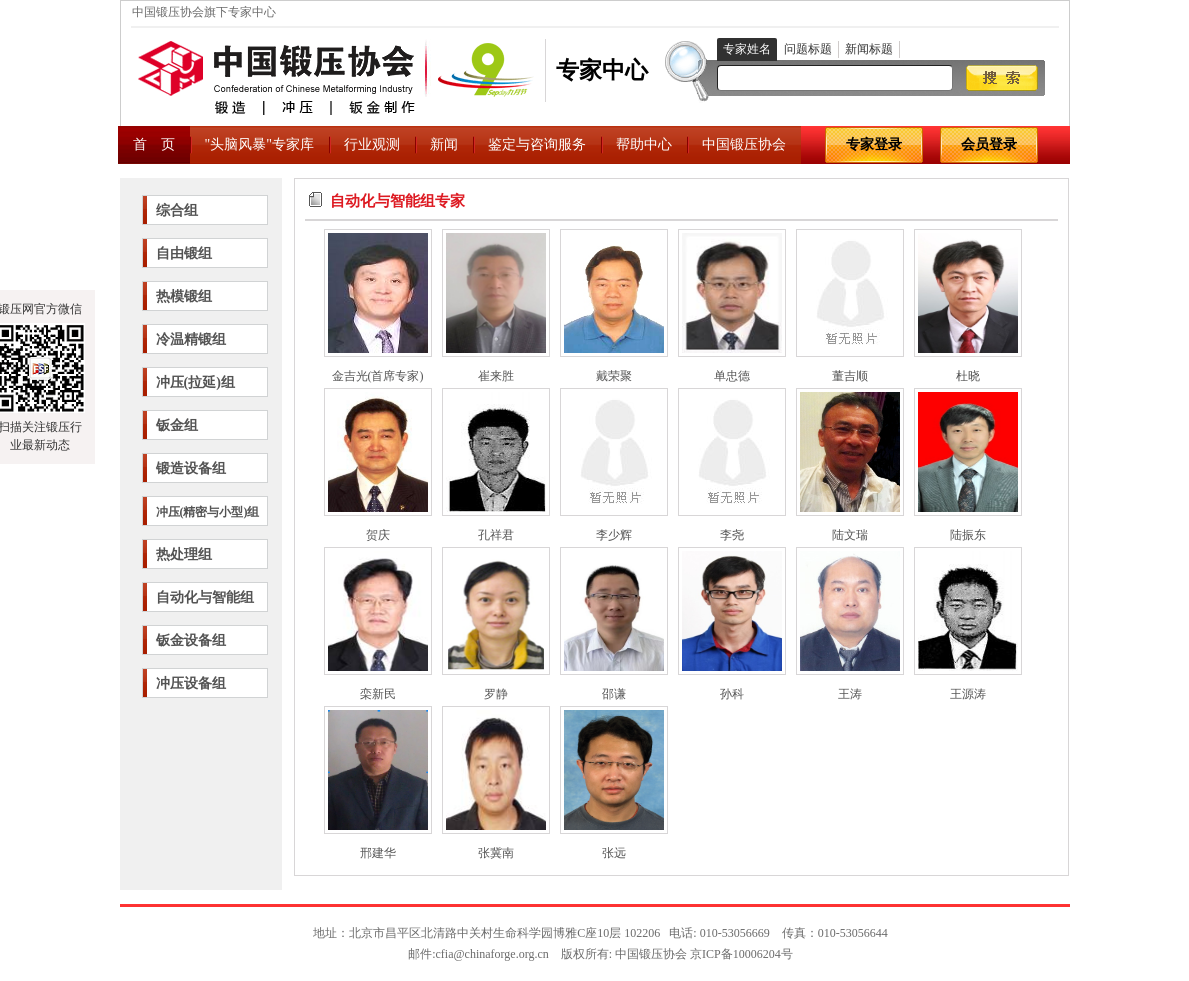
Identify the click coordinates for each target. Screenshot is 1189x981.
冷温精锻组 (191, 339)
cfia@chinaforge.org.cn (492, 954)
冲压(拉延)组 (195, 382)
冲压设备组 (191, 683)
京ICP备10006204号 (741, 954)
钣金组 (177, 425)
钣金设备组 (191, 640)
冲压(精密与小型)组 (208, 512)
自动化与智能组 (205, 597)
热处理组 (184, 554)
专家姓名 (747, 49)
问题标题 (808, 49)
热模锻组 (184, 296)
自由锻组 (184, 253)
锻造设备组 (191, 468)
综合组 (177, 210)
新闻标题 (869, 49)
